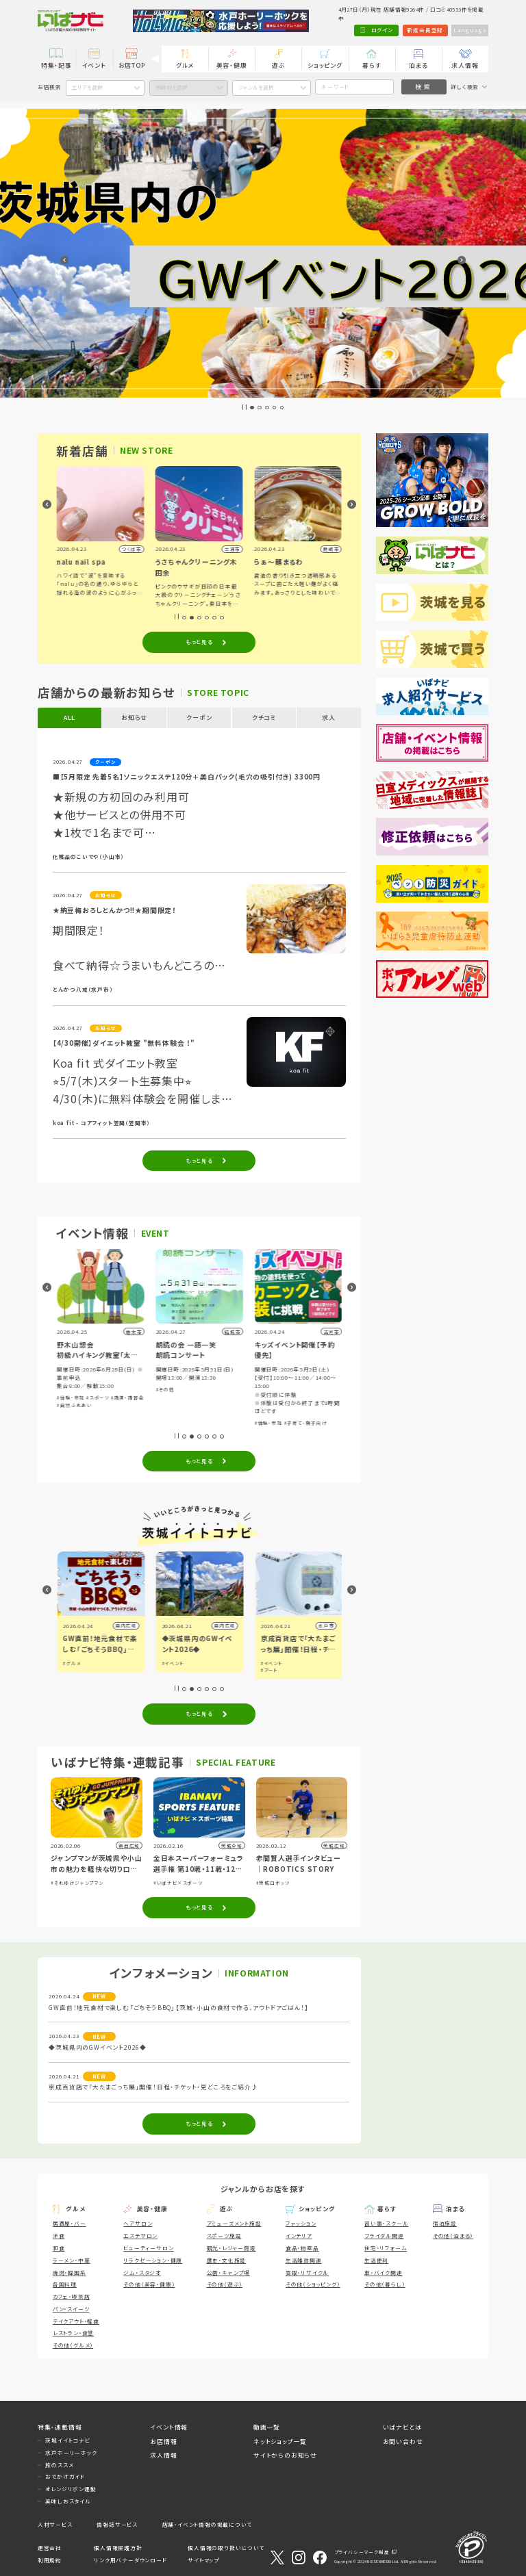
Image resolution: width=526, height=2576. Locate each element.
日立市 (128, 1626)
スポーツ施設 (224, 2235)
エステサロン (140, 2235)
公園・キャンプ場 (228, 2272)
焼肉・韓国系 (69, 2272)
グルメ (185, 65)
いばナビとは (402, 2427)
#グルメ (170, 1663)
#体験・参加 (114, 1380)
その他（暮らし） (384, 2284)
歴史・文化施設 (227, 2260)
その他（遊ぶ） (225, 2284)
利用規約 (50, 2560)
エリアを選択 (87, 87)
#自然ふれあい (173, 1405)
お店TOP (131, 65)
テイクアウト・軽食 (76, 2321)
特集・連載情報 (60, 2427)
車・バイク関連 (383, 2272)
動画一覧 (266, 2427)
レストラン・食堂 (73, 2332)
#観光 (69, 1663)
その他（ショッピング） (313, 2284)
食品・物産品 (302, 2248)
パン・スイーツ (71, 2309)
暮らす (371, 65)
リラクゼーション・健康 (152, 2260)
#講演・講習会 (225, 1397)
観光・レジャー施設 (231, 2248)
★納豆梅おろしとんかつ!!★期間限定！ (114, 910)
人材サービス (55, 2524)
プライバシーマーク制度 (362, 2552)
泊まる (418, 65)
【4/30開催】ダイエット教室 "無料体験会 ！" (124, 1043)
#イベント (270, 1663)
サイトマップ (203, 2560)
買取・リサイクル (307, 2272)
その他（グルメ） (73, 2345)
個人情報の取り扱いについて (226, 2547)
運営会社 (50, 2547)
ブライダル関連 (384, 2235)
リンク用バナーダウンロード (130, 2560)
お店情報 (163, 2441)
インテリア (299, 2235)
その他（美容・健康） (149, 2284)
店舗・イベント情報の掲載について (207, 2524)
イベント (94, 65)
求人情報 (464, 65)
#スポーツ (196, 1397)
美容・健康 (231, 65)
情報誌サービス (117, 2524)
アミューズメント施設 (234, 2223)
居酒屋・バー (69, 2223)
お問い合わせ (403, 2441)
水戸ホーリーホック (71, 2452)
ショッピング (325, 65)
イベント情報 (169, 2427)
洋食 (59, 2235)
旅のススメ (59, 2465)
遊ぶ (279, 65)
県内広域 (223, 1626)
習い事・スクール (386, 2223)
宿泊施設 (445, 2223)
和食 (59, 2248)
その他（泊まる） (453, 2235)
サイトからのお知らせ (285, 2455)
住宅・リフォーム (385, 2248)
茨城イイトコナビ (67, 2440)
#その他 (263, 1389)
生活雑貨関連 (304, 2260)
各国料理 (65, 2284)
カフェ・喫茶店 (71, 2296)
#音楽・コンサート (78, 1380)
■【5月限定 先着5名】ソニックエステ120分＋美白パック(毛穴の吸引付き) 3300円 (187, 777)
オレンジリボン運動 (70, 2489)
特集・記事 (56, 65)
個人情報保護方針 (118, 2547)
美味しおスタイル (67, 2501)
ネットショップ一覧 (280, 2441)
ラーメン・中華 (71, 2260)
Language (469, 30)
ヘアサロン (137, 2223)
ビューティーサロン (148, 2248)
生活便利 (376, 2260)
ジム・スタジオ (142, 2272)
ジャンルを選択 (256, 87)
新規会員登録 (424, 30)
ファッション (301, 2223)
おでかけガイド (65, 2476)
